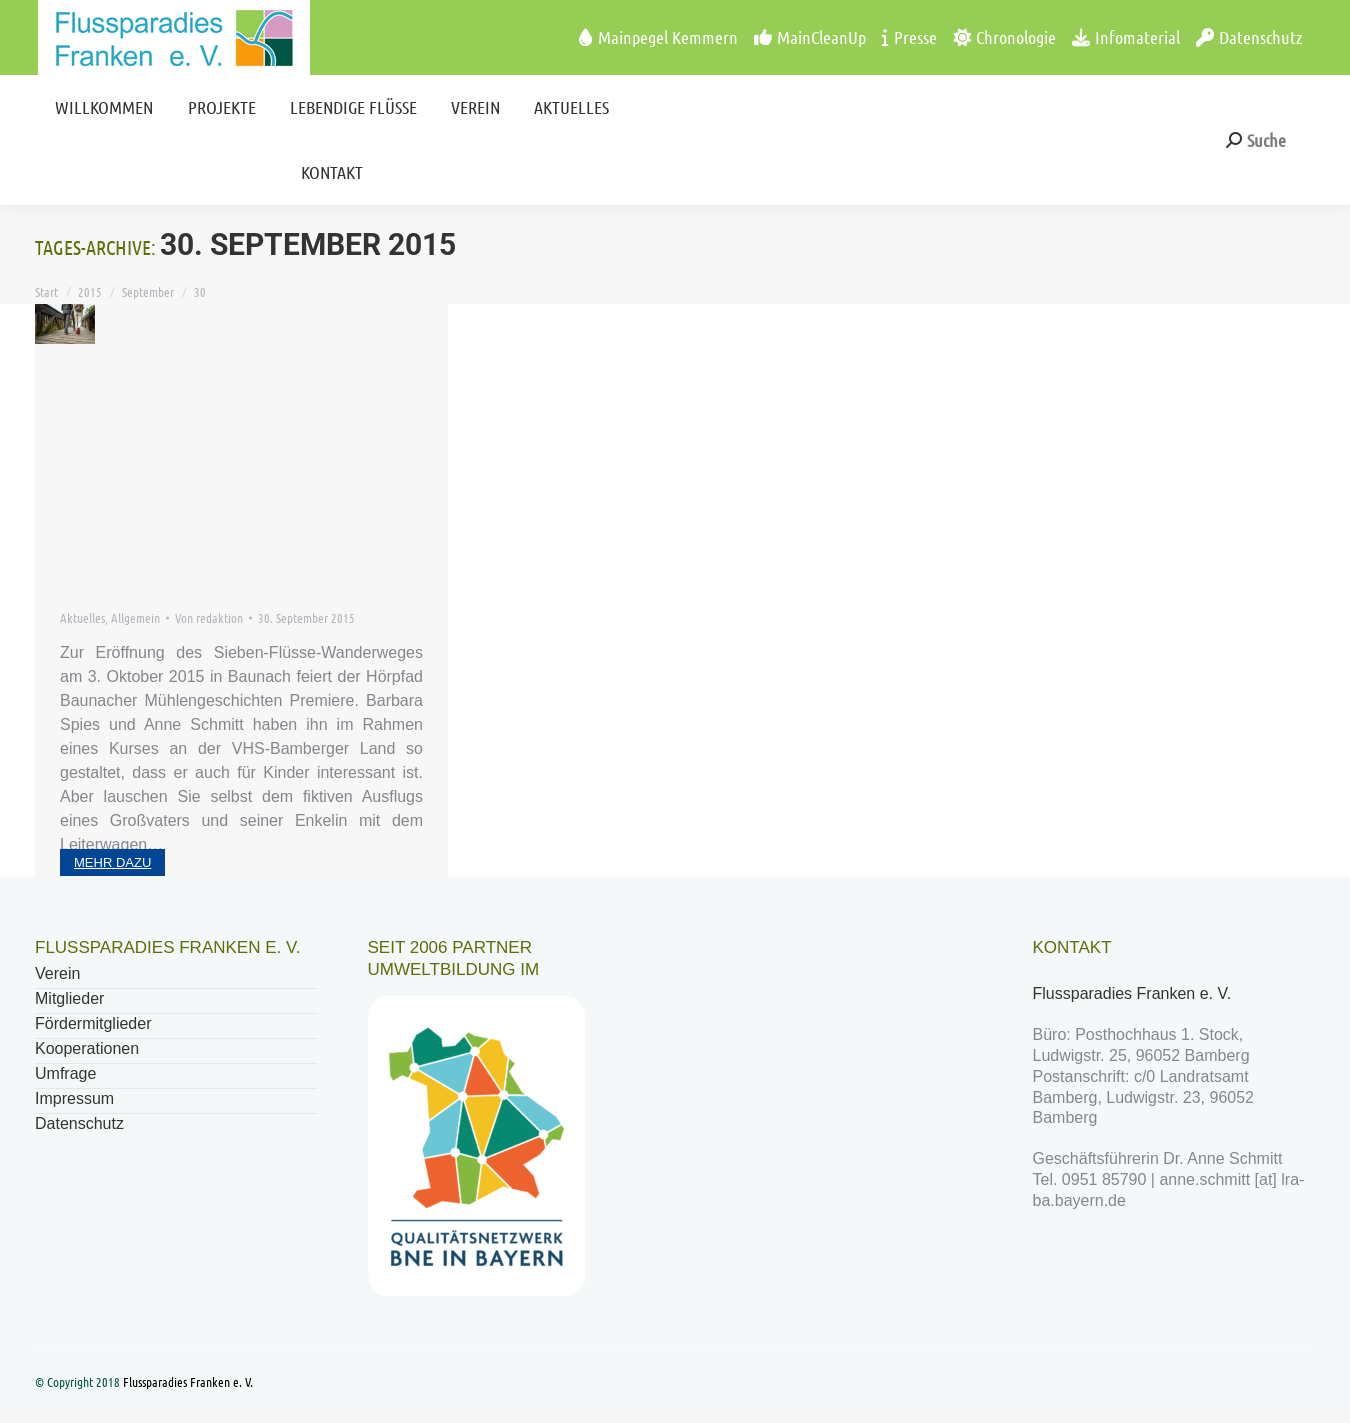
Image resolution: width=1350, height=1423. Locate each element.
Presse (909, 37)
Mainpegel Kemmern (658, 37)
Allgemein (135, 617)
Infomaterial (1126, 37)
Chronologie (1004, 37)
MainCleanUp (810, 37)
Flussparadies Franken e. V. (1134, 993)
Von (209, 617)
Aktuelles (82, 617)
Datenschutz (1249, 37)
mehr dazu (112, 862)
